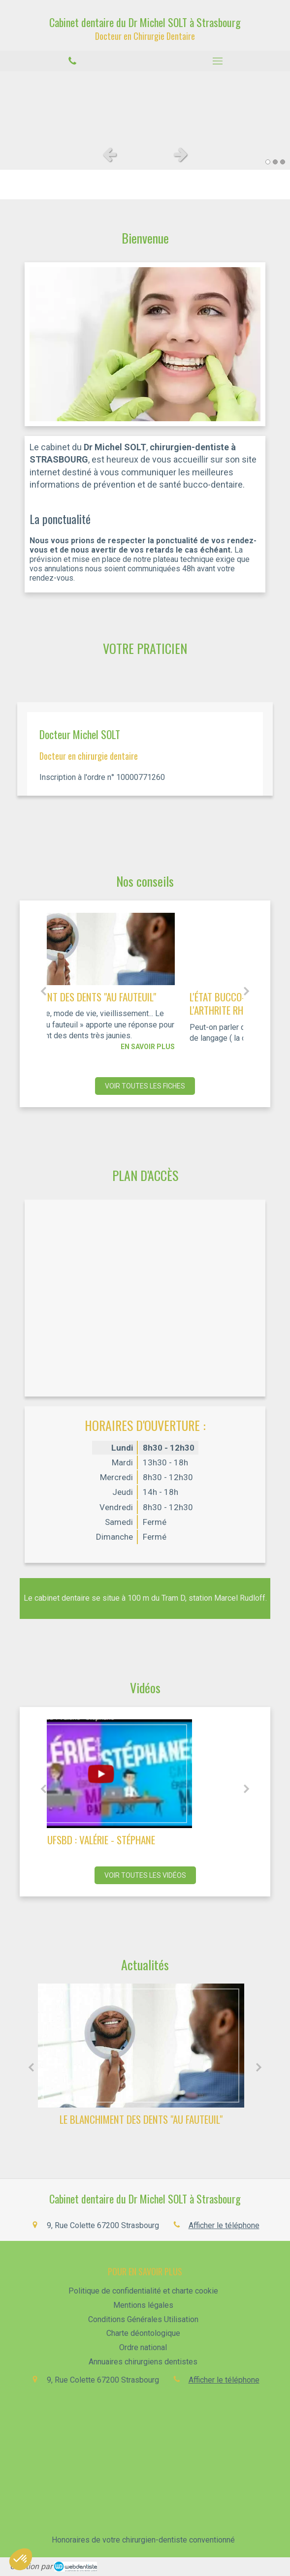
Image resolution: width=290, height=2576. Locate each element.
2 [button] (275, 161)
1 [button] (267, 161)
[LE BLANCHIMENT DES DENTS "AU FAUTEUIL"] (145, 949)
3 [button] (282, 161)
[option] (145, 105)
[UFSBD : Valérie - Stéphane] (145, 1773)
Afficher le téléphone (224, 2225)
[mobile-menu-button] (217, 61)
